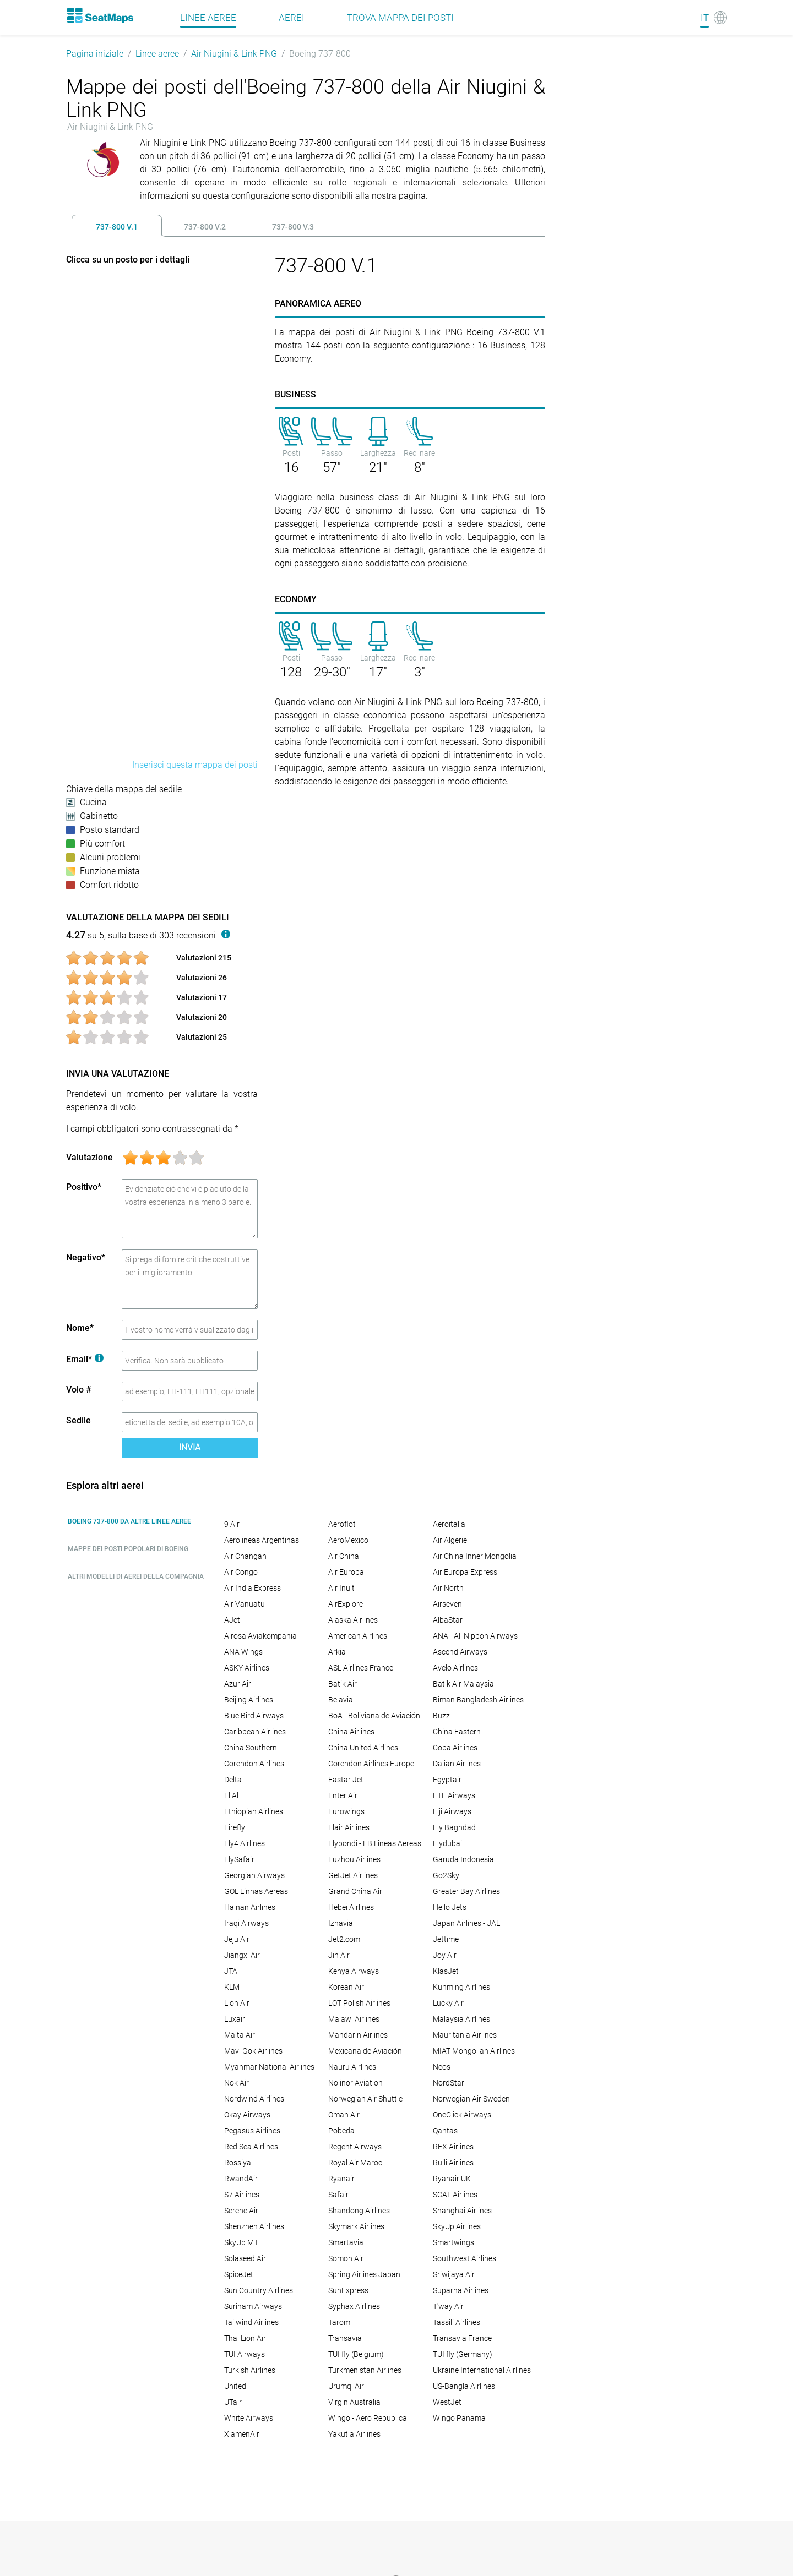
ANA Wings (243, 1651)
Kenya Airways (353, 1971)
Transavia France (462, 2338)
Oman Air (344, 2114)
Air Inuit (341, 1588)
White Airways (248, 2418)
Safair (338, 2194)
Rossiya (237, 2162)
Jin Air (339, 1955)
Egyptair (447, 1779)
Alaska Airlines (353, 1620)
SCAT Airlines (455, 2194)
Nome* (80, 1328)
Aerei (292, 17)
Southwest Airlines (464, 2258)
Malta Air (239, 2035)
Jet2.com (344, 1939)
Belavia (340, 1699)
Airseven (447, 1604)
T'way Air (448, 2306)
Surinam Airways (253, 2306)
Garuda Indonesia (463, 1859)
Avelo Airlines (455, 1667)
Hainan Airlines (249, 1907)
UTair (233, 2402)
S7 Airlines (241, 2194)
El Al (231, 1795)
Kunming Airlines (461, 1987)
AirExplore (345, 1604)
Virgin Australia (354, 2402)
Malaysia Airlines (461, 2019)
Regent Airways (355, 2146)
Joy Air (445, 1955)
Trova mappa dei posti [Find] (400, 17)
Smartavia (345, 2242)
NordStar (448, 2082)
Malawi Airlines (353, 2019)
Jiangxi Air (242, 1955)
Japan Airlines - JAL (466, 1923)
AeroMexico (348, 1540)
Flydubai (447, 1843)
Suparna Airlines (460, 2290)
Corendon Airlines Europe (371, 1763)
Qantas (445, 2130)
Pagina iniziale (94, 53)
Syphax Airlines (354, 2306)
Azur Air (237, 1683)
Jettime (446, 1939)
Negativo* (85, 1257)
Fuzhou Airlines (354, 1859)
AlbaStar (448, 1620)
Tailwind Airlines (251, 2322)
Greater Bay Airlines (466, 1891)
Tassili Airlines (456, 2322)
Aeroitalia (449, 1524)
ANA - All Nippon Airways (475, 1635)
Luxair (234, 2019)
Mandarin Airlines (358, 2035)
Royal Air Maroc (355, 2162)
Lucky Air (448, 2003)
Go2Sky (446, 1875)
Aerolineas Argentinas (261, 1540)
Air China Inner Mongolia (475, 1556)
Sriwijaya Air (454, 2274)
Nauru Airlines (352, 2066)
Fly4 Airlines (244, 1843)
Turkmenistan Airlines (364, 2370)
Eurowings (346, 1811)
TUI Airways (244, 2354)
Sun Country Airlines (258, 2290)
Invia (189, 1447)
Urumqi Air (346, 2386)
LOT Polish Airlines (359, 2003)
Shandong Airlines (359, 2210)
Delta (233, 1779)
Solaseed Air (245, 2258)
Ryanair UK (452, 2178)
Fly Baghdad (454, 1827)
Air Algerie (450, 1540)
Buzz (441, 1715)
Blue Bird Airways (254, 1715)
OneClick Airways (462, 2114)
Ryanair (341, 2178)
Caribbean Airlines (255, 1731)
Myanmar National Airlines (269, 2066)
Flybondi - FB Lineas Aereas (374, 1843)
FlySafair (239, 1859)
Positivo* (83, 1187)
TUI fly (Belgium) (356, 2354)
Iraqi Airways (246, 1923)
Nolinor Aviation (355, 2082)
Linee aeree (157, 53)
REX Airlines (453, 2146)
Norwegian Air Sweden (471, 2098)
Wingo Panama (459, 2418)
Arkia (337, 1651)
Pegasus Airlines (252, 2130)
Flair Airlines (349, 1827)
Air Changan (245, 1556)
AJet (232, 1620)
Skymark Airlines (356, 2226)
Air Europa (346, 1572)
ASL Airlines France (360, 1667)
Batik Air (342, 1683)
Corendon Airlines (254, 1763)
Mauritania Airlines (465, 2035)
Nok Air (236, 2082)
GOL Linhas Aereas (256, 1891)
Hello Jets (449, 1907)
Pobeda (341, 2130)
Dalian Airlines (457, 1763)
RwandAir (241, 2178)
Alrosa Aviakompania (260, 1635)
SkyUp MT (241, 2242)
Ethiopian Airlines (253, 1811)
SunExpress (348, 2290)
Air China (343, 1556)
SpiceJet (238, 2274)
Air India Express (252, 1588)
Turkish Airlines (249, 2370)
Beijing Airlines (248, 1699)
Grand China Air (355, 1891)
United (235, 2386)
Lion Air (236, 2003)
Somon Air (345, 2258)
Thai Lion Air (245, 2338)
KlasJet (446, 1971)
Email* (85, 1359)
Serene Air (241, 2210)
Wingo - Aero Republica (367, 2418)
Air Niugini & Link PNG (234, 53)
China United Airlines (363, 1747)
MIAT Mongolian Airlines (474, 2050)
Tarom (339, 2322)
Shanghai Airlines (462, 2210)
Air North (448, 1588)
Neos (441, 2066)
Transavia (345, 2338)
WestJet (447, 2402)
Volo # (78, 1389)
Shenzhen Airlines (254, 2226)
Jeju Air (236, 1939)
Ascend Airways (460, 1651)
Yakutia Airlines (354, 2434)
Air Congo (241, 1572)
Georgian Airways (254, 1875)
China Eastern (457, 1731)
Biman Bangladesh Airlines (478, 1699)
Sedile (78, 1420)
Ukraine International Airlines (482, 2370)
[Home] (99, 15)
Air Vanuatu (244, 1604)
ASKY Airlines (246, 1667)
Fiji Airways (452, 1811)
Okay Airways (247, 2114)
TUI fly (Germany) (462, 2354)
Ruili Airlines (453, 2162)
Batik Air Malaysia (463, 1683)
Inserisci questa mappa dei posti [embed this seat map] (195, 765)
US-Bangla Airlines (464, 2386)
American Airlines (357, 1635)
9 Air (232, 1524)
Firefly (234, 1827)
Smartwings (453, 2242)
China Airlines (351, 1731)
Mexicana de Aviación (365, 2050)
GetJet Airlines (353, 1875)
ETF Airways (454, 1795)
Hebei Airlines (351, 1907)
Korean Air (346, 1987)
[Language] (713, 17)
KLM (232, 1987)
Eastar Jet (345, 1779)
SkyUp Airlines (457, 2226)
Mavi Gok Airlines (253, 2050)
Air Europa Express (465, 1572)
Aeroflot (342, 1524)
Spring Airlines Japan (364, 2274)
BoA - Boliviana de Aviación (374, 1715)
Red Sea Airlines (251, 2146)
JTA (230, 1971)
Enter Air (342, 1795)
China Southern (250, 1747)
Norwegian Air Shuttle (365, 2098)
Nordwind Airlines (254, 2098)
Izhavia (340, 1923)
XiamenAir (241, 2434)
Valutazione (89, 1157)
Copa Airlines (455, 1747)
